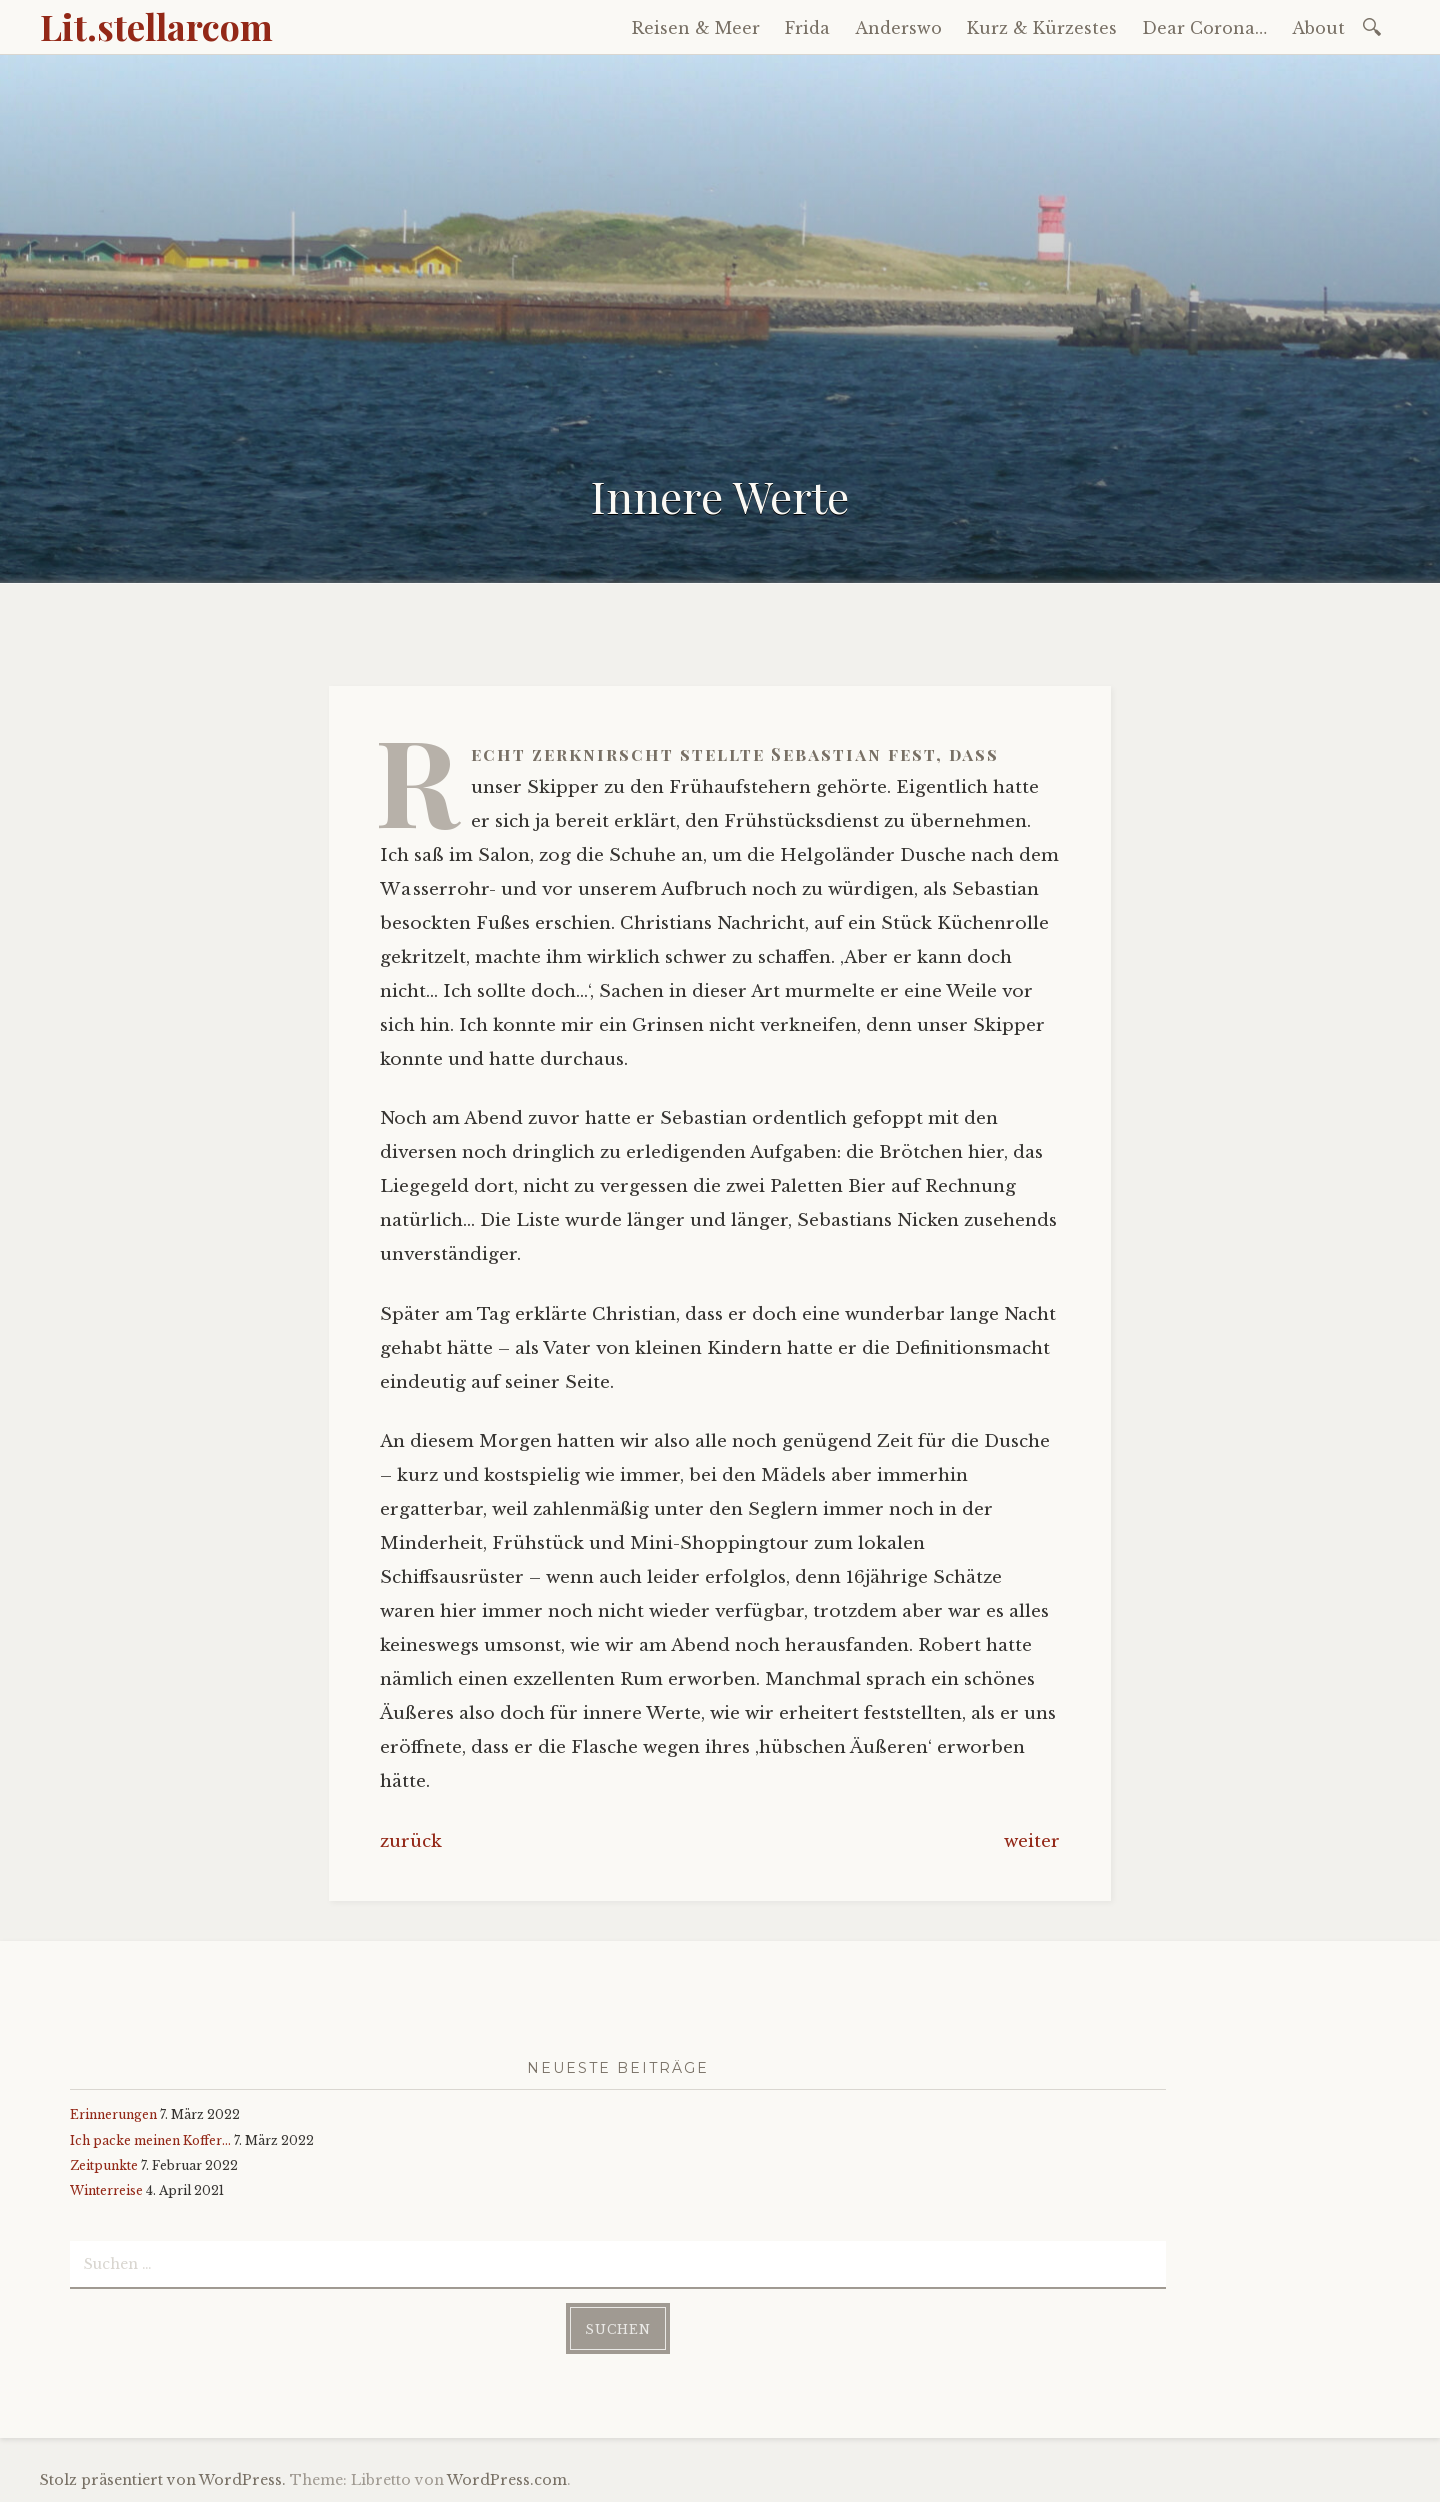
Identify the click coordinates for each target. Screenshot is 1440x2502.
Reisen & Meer (696, 28)
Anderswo (898, 28)
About (1318, 28)
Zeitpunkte (104, 2165)
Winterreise (106, 2190)
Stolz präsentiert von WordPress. (163, 2480)
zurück (411, 1841)
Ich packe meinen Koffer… (150, 2140)
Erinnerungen (113, 2114)
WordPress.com (507, 2480)
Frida (807, 28)
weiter (1032, 1841)
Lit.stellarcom (156, 26)
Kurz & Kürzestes (1042, 28)
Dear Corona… (1204, 28)
